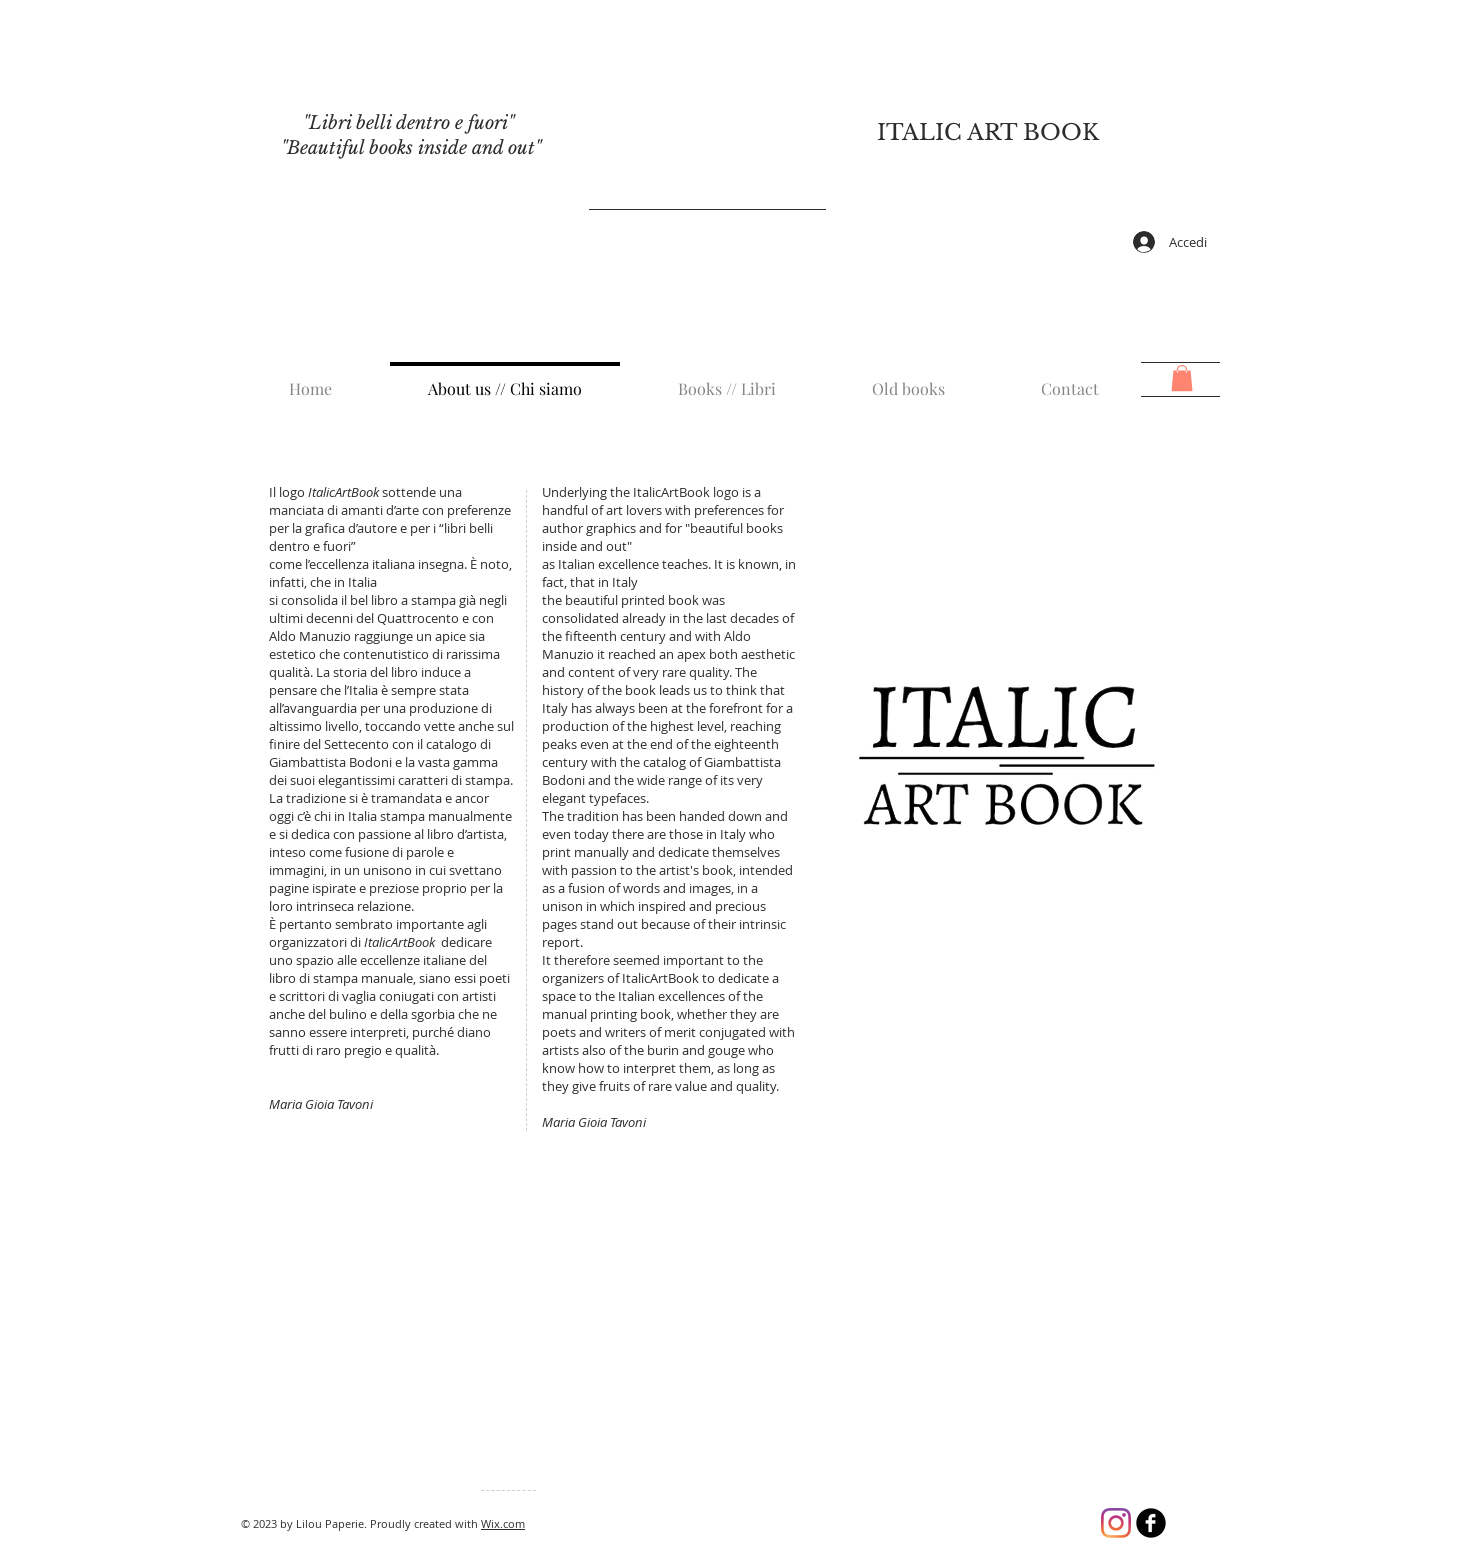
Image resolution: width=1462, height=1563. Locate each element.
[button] (1182, 378)
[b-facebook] (1151, 1523)
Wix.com (503, 1523)
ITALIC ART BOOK (988, 132)
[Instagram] (1116, 1523)
